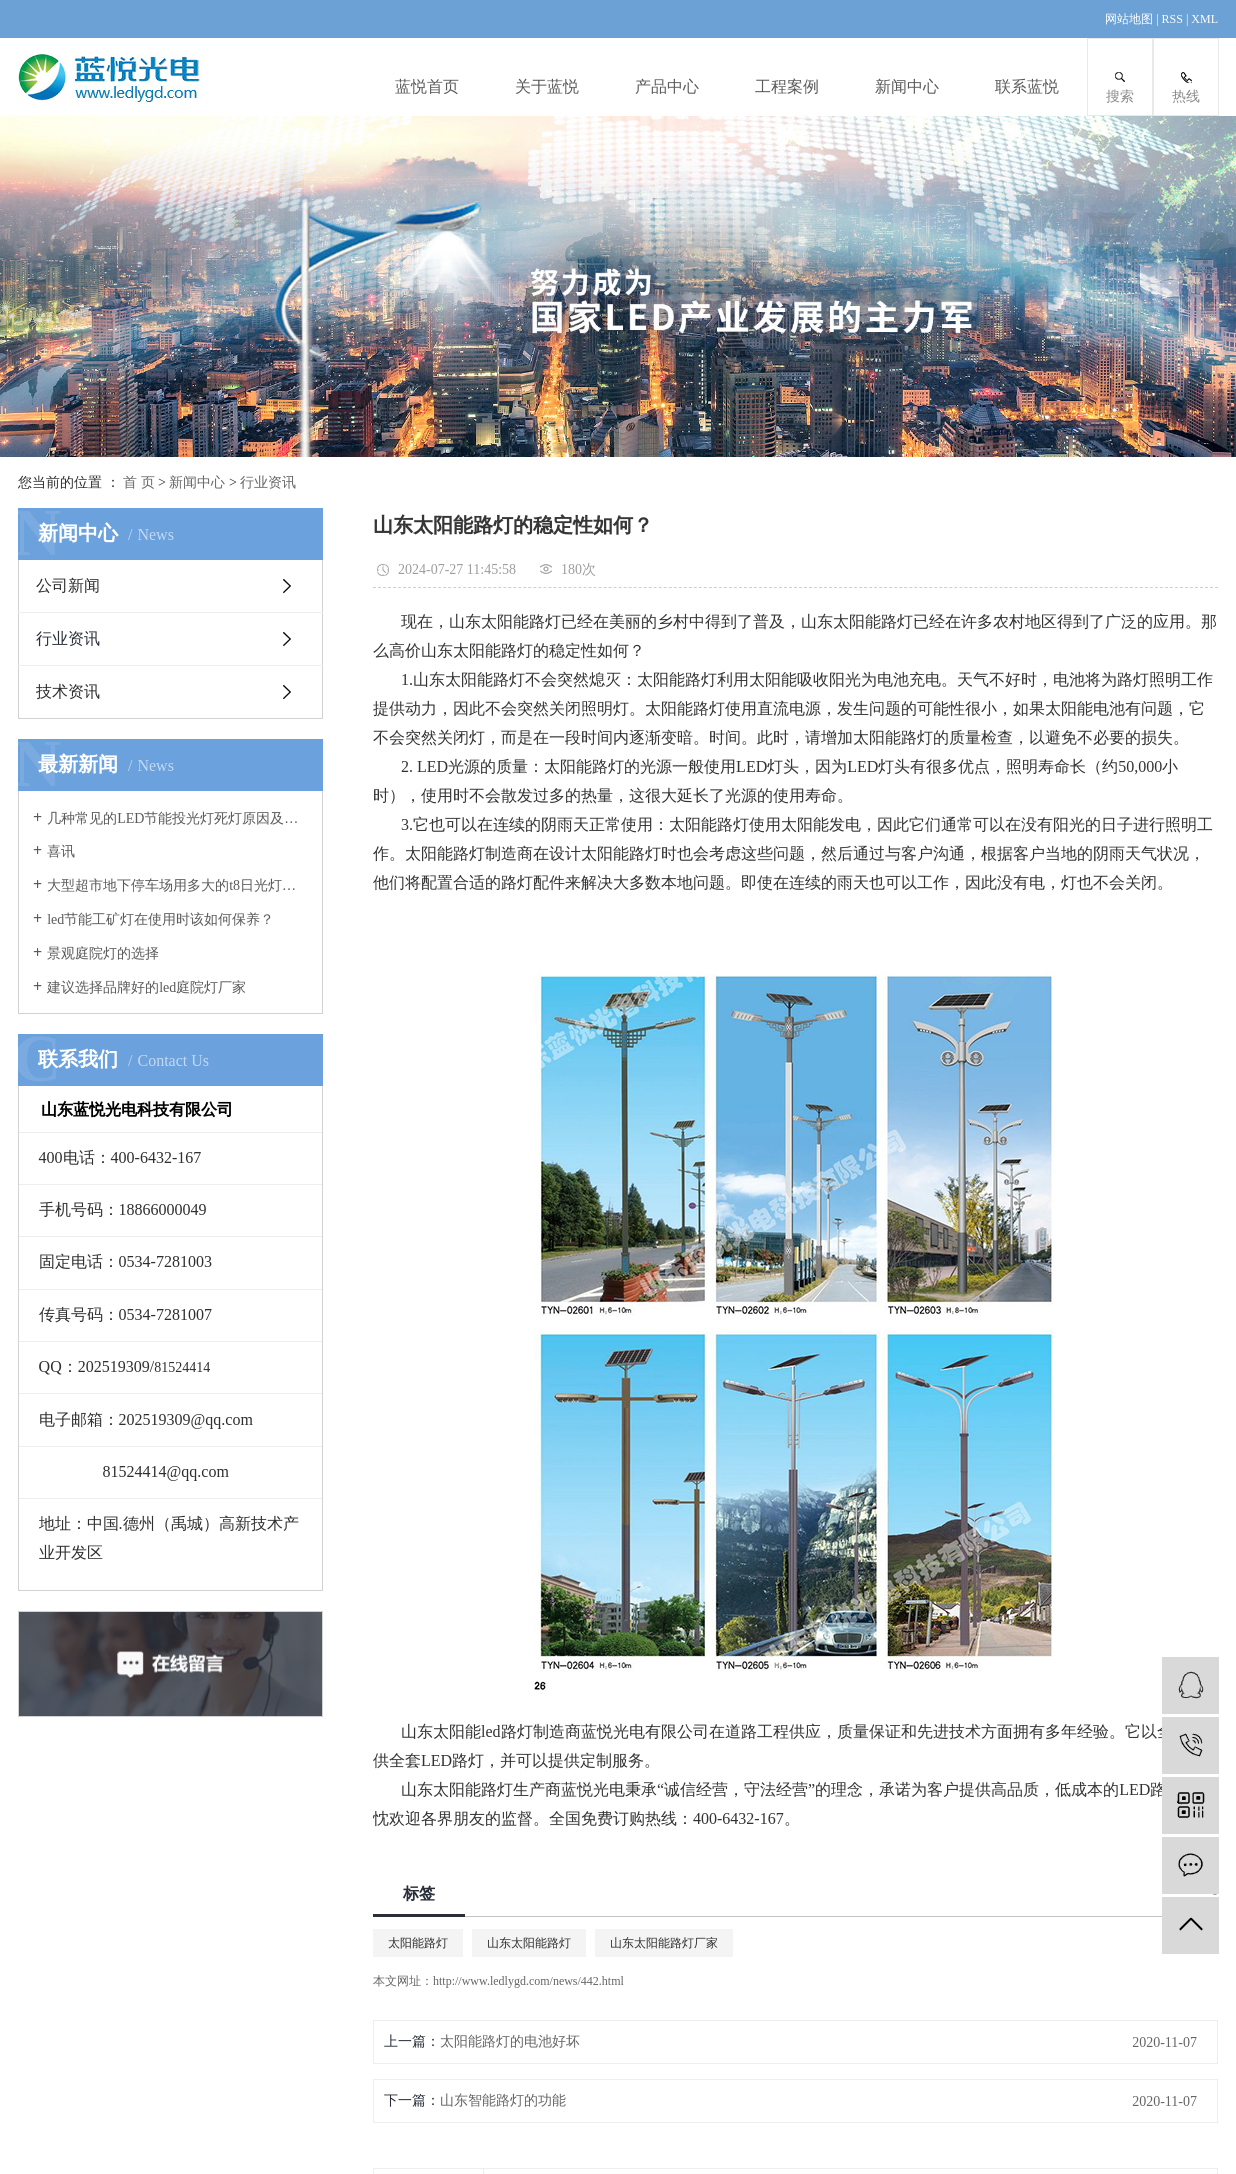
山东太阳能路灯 (529, 1943)
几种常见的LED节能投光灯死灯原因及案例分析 (177, 818)
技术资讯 (68, 691)
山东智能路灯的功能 (503, 2100)
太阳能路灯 (418, 1943)
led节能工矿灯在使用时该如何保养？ (160, 919)
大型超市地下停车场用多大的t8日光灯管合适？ (177, 885)
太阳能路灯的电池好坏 (510, 2041)
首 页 (139, 482)
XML (1204, 19)
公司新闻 (68, 585)
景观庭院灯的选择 (103, 953)
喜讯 (61, 851)
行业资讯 (268, 482)
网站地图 (1130, 19)
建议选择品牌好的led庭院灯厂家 (146, 987)
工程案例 (787, 86)
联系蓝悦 (1027, 86)
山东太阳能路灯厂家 (664, 1943)
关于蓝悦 (547, 86)
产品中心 (667, 86)
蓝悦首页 (427, 86)
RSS (1172, 19)
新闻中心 (907, 86)
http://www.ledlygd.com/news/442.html (528, 1981)
